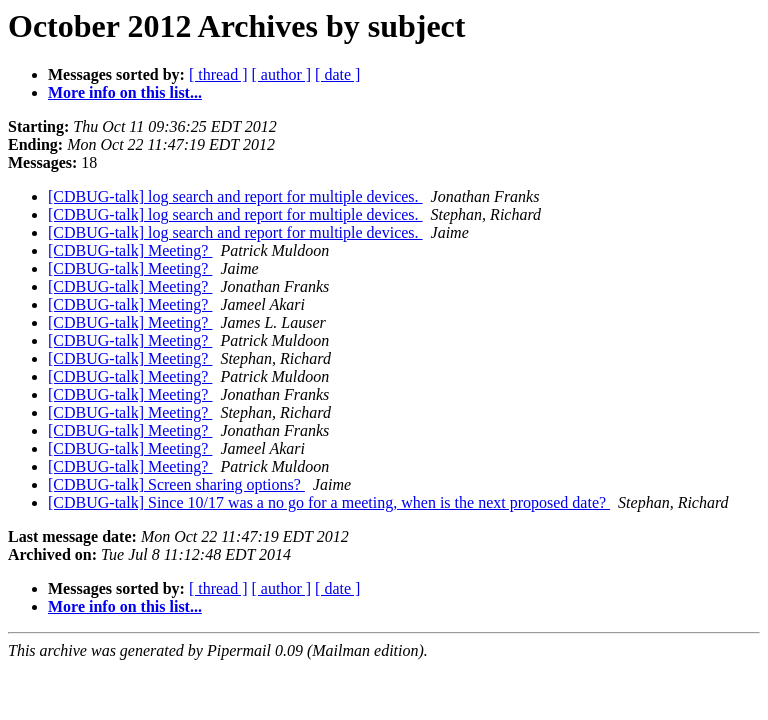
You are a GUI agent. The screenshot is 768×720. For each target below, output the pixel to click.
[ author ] (282, 74)
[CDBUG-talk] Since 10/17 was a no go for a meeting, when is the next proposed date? (329, 502)
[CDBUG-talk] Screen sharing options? (176, 484)
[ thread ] (218, 74)
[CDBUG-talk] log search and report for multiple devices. (235, 196)
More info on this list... (125, 92)
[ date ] (337, 74)
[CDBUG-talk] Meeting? (130, 250)
